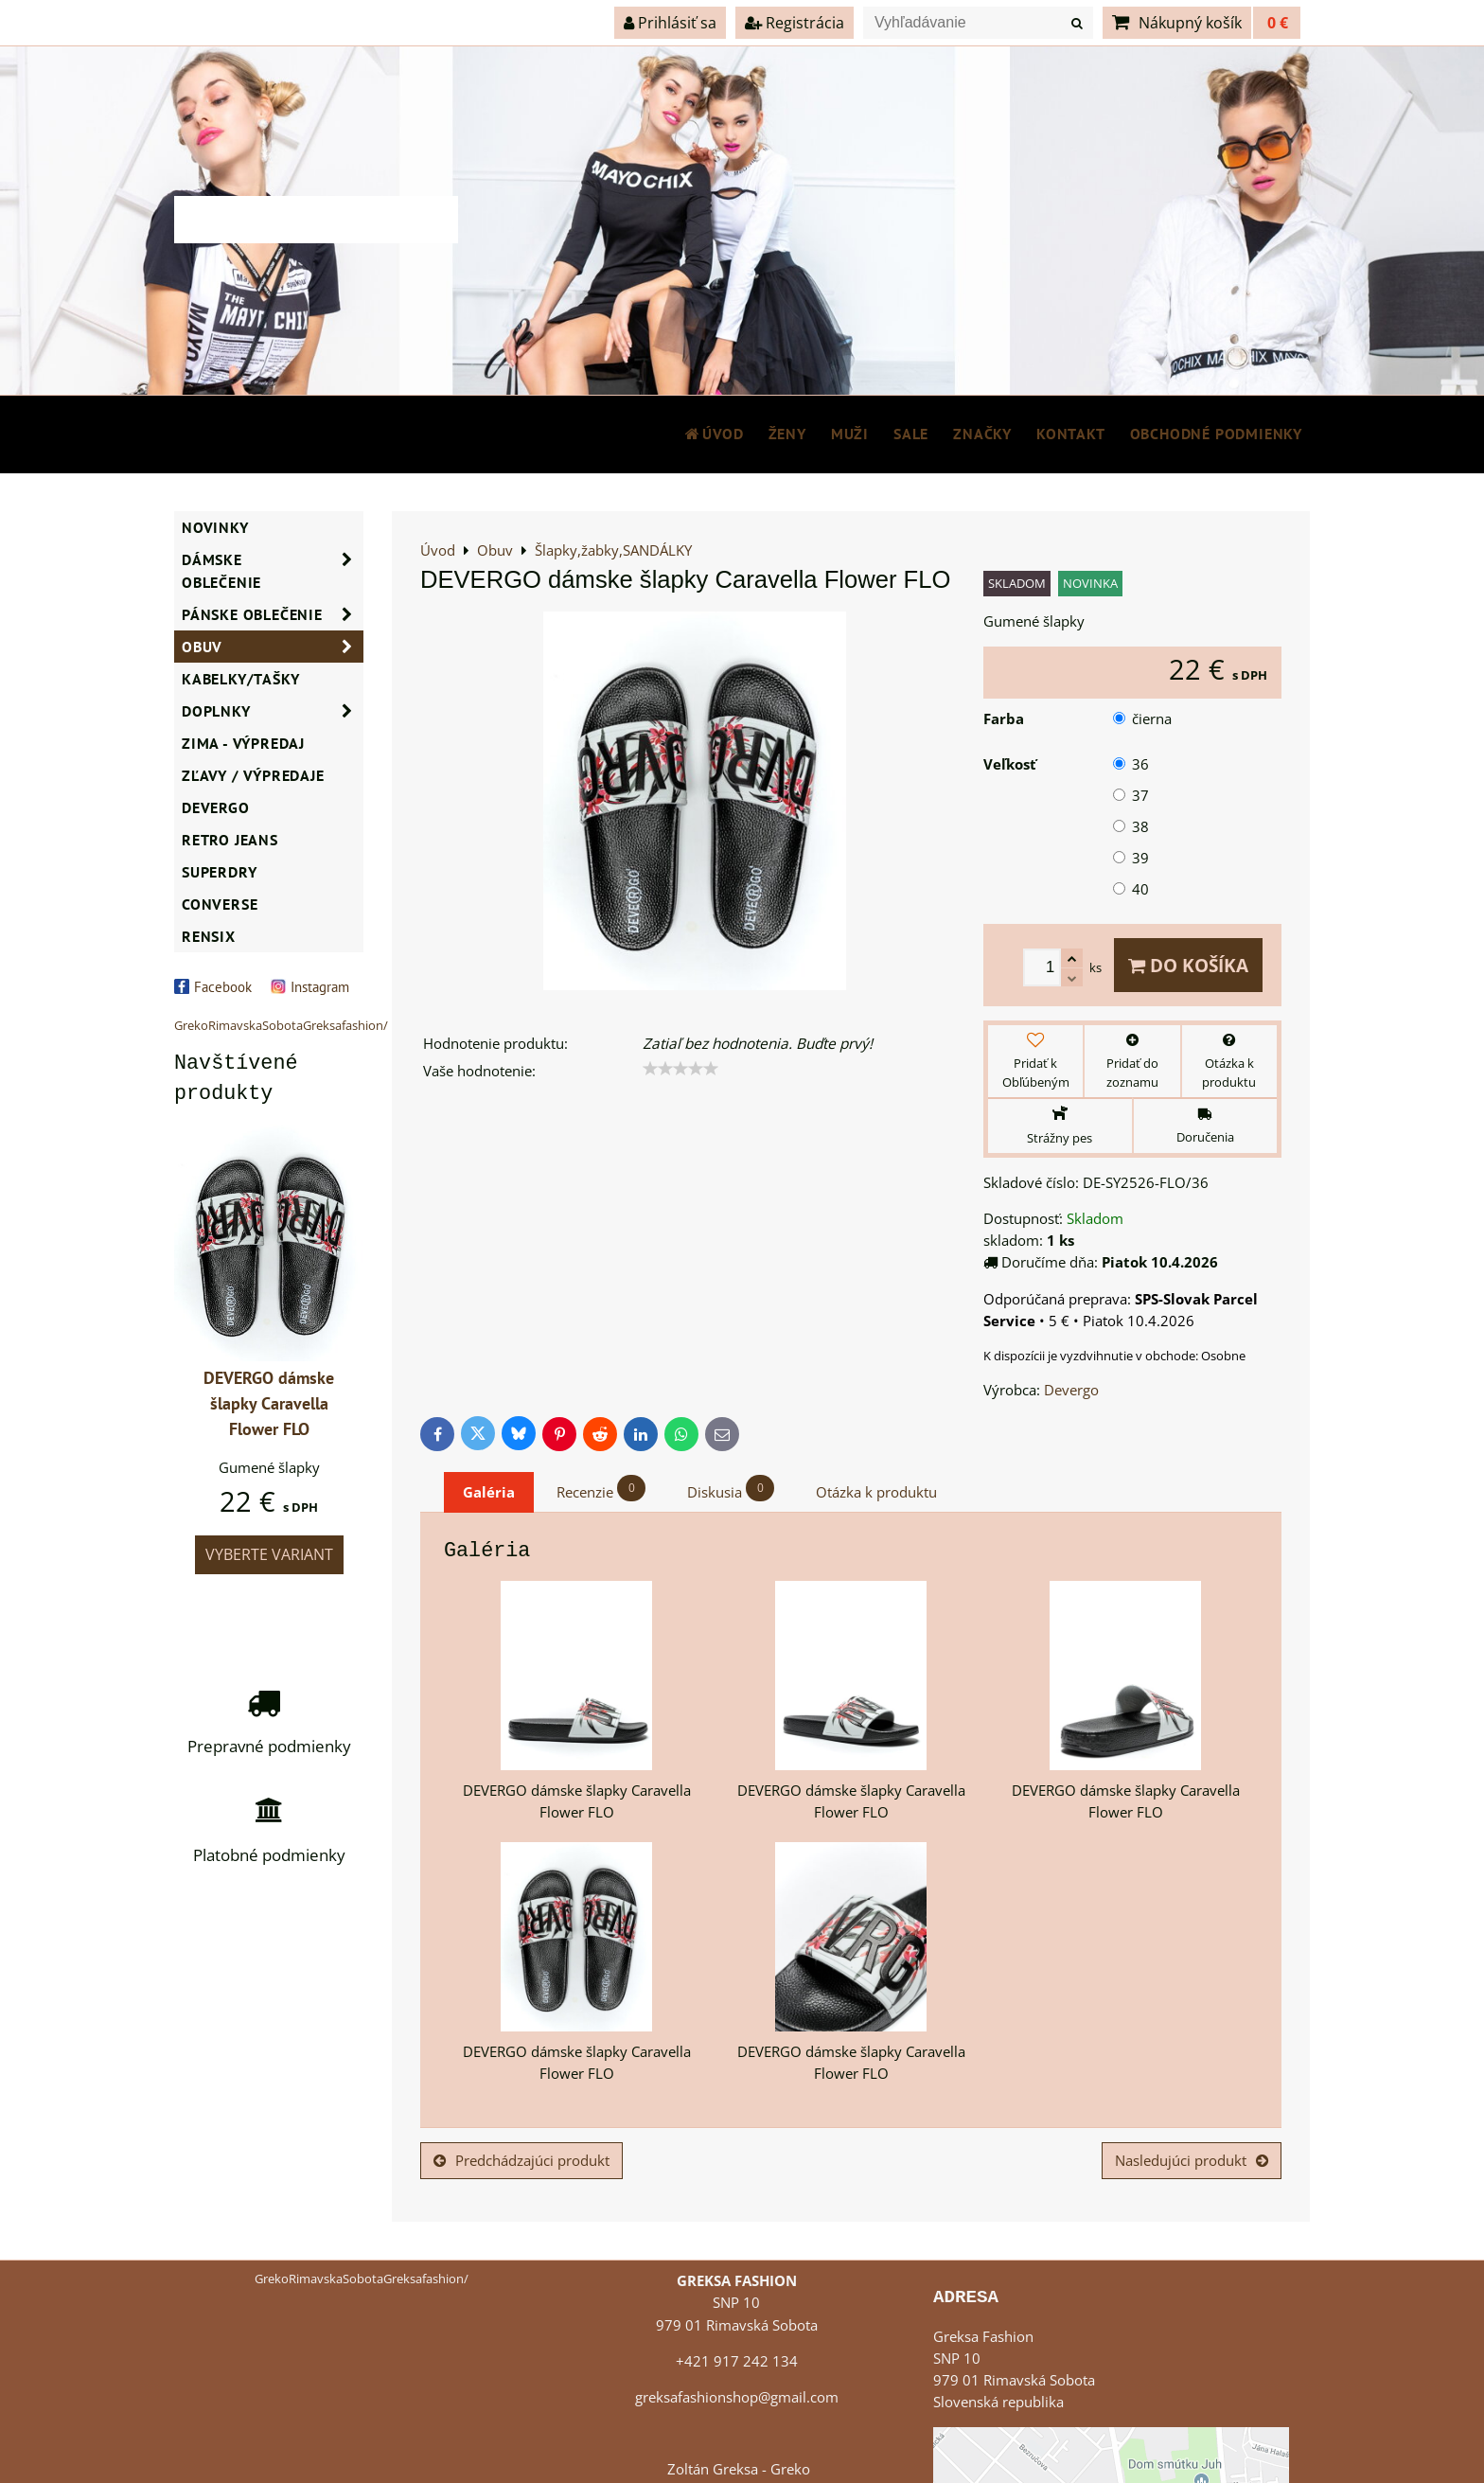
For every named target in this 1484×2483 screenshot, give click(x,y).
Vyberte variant (269, 1554)
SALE (910, 433)
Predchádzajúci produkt (521, 2161)
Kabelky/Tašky (240, 678)
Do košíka (1188, 965)
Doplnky (272, 711)
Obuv (272, 646)
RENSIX (209, 936)
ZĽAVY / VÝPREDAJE (253, 775)
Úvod (713, 433)
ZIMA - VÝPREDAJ (243, 743)
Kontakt (1070, 433)
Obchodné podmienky (1216, 433)
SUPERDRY (219, 871)
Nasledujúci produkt (1191, 2161)
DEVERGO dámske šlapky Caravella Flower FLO (268, 1403)
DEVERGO (216, 807)
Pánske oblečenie (272, 614)
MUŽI (850, 433)
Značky (982, 433)
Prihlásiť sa (670, 22)
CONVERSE (219, 904)
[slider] (680, 1068)
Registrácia (794, 22)
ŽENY (787, 433)
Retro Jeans (230, 839)
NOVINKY (215, 527)
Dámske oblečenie (272, 570)
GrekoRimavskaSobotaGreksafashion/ (281, 1025)
